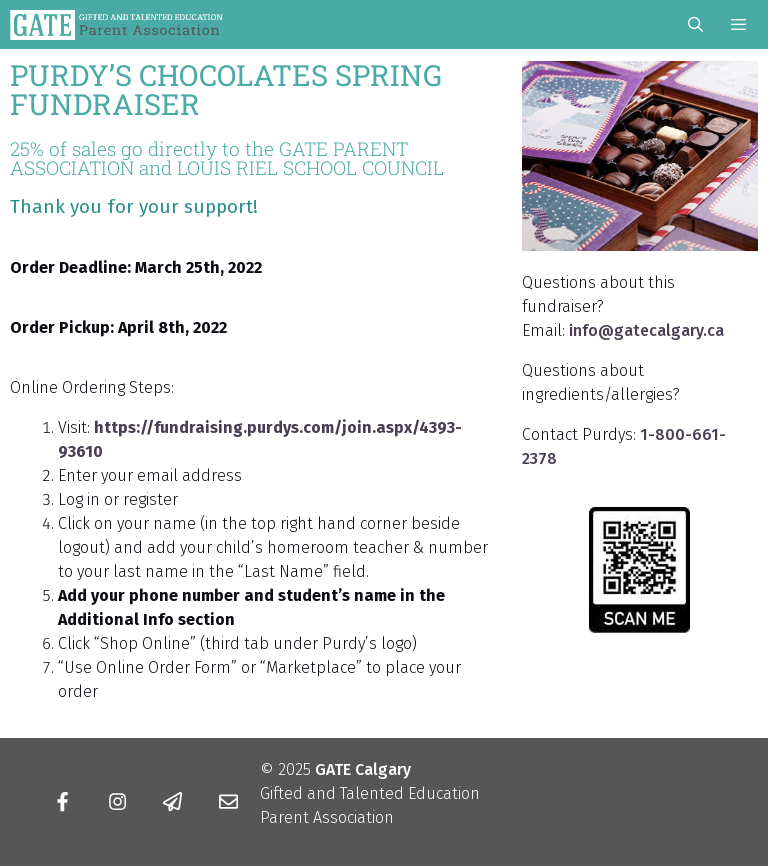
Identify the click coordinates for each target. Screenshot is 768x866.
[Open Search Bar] (694, 25)
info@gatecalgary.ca (646, 330)
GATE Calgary (363, 769)
